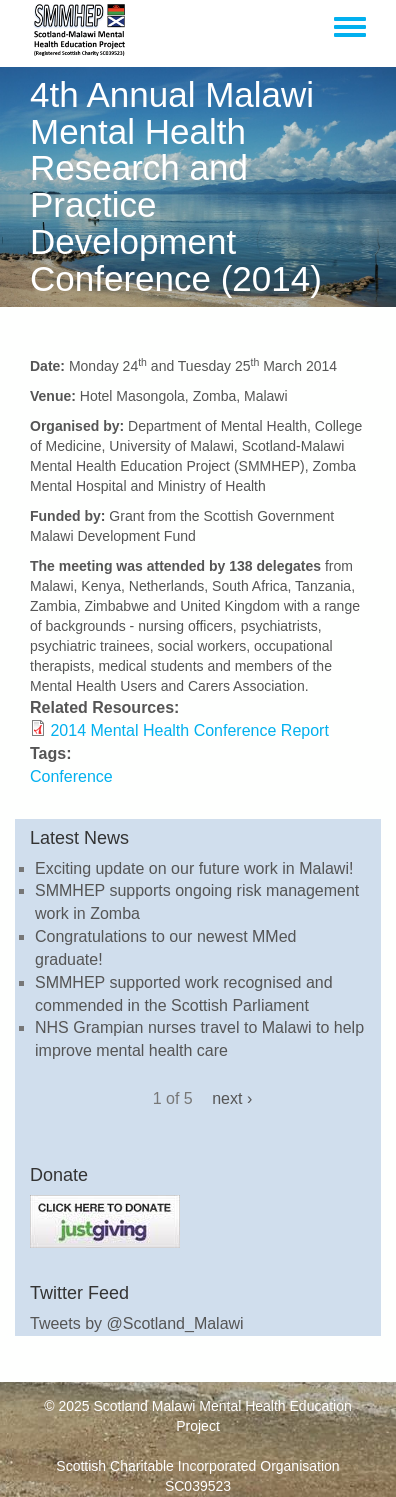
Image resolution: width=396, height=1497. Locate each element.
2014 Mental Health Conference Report (189, 730)
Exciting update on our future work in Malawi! (194, 868)
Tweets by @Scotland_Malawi (137, 1323)
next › (232, 1098)
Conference (71, 776)
